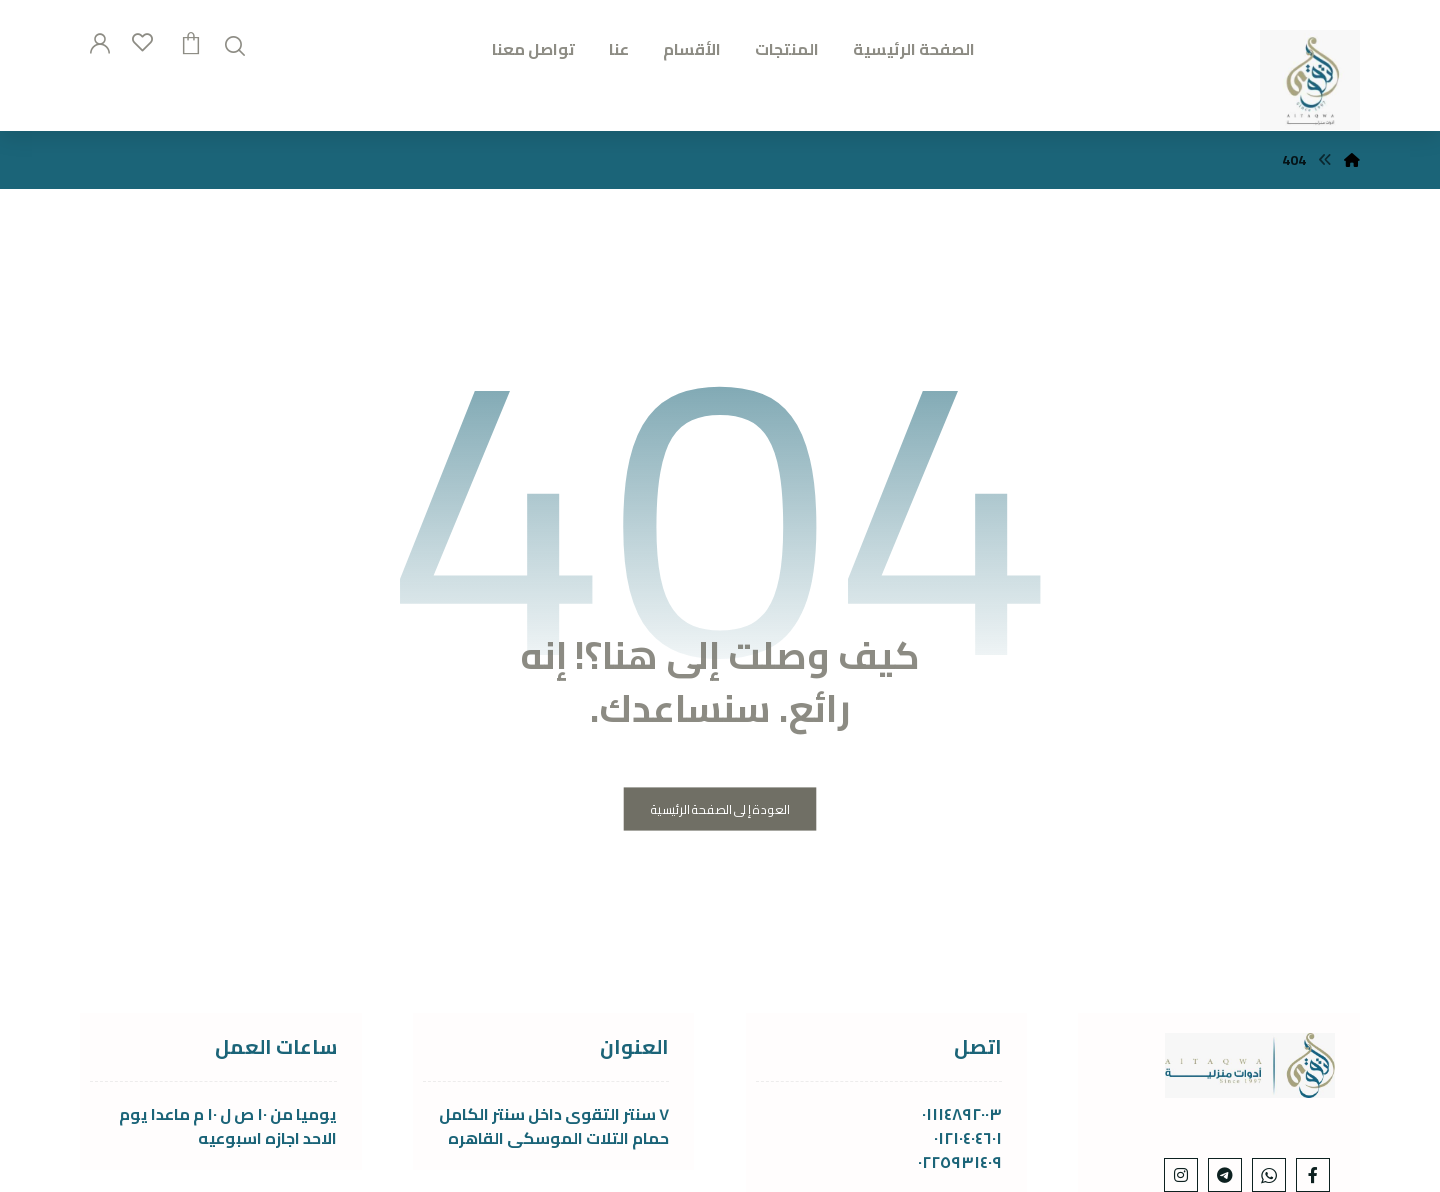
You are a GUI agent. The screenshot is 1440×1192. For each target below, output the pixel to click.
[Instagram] (1181, 1175)
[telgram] (1225, 1175)
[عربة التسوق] (191, 41)
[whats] (1269, 1175)
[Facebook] (1313, 1175)
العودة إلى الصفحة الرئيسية (720, 809)
